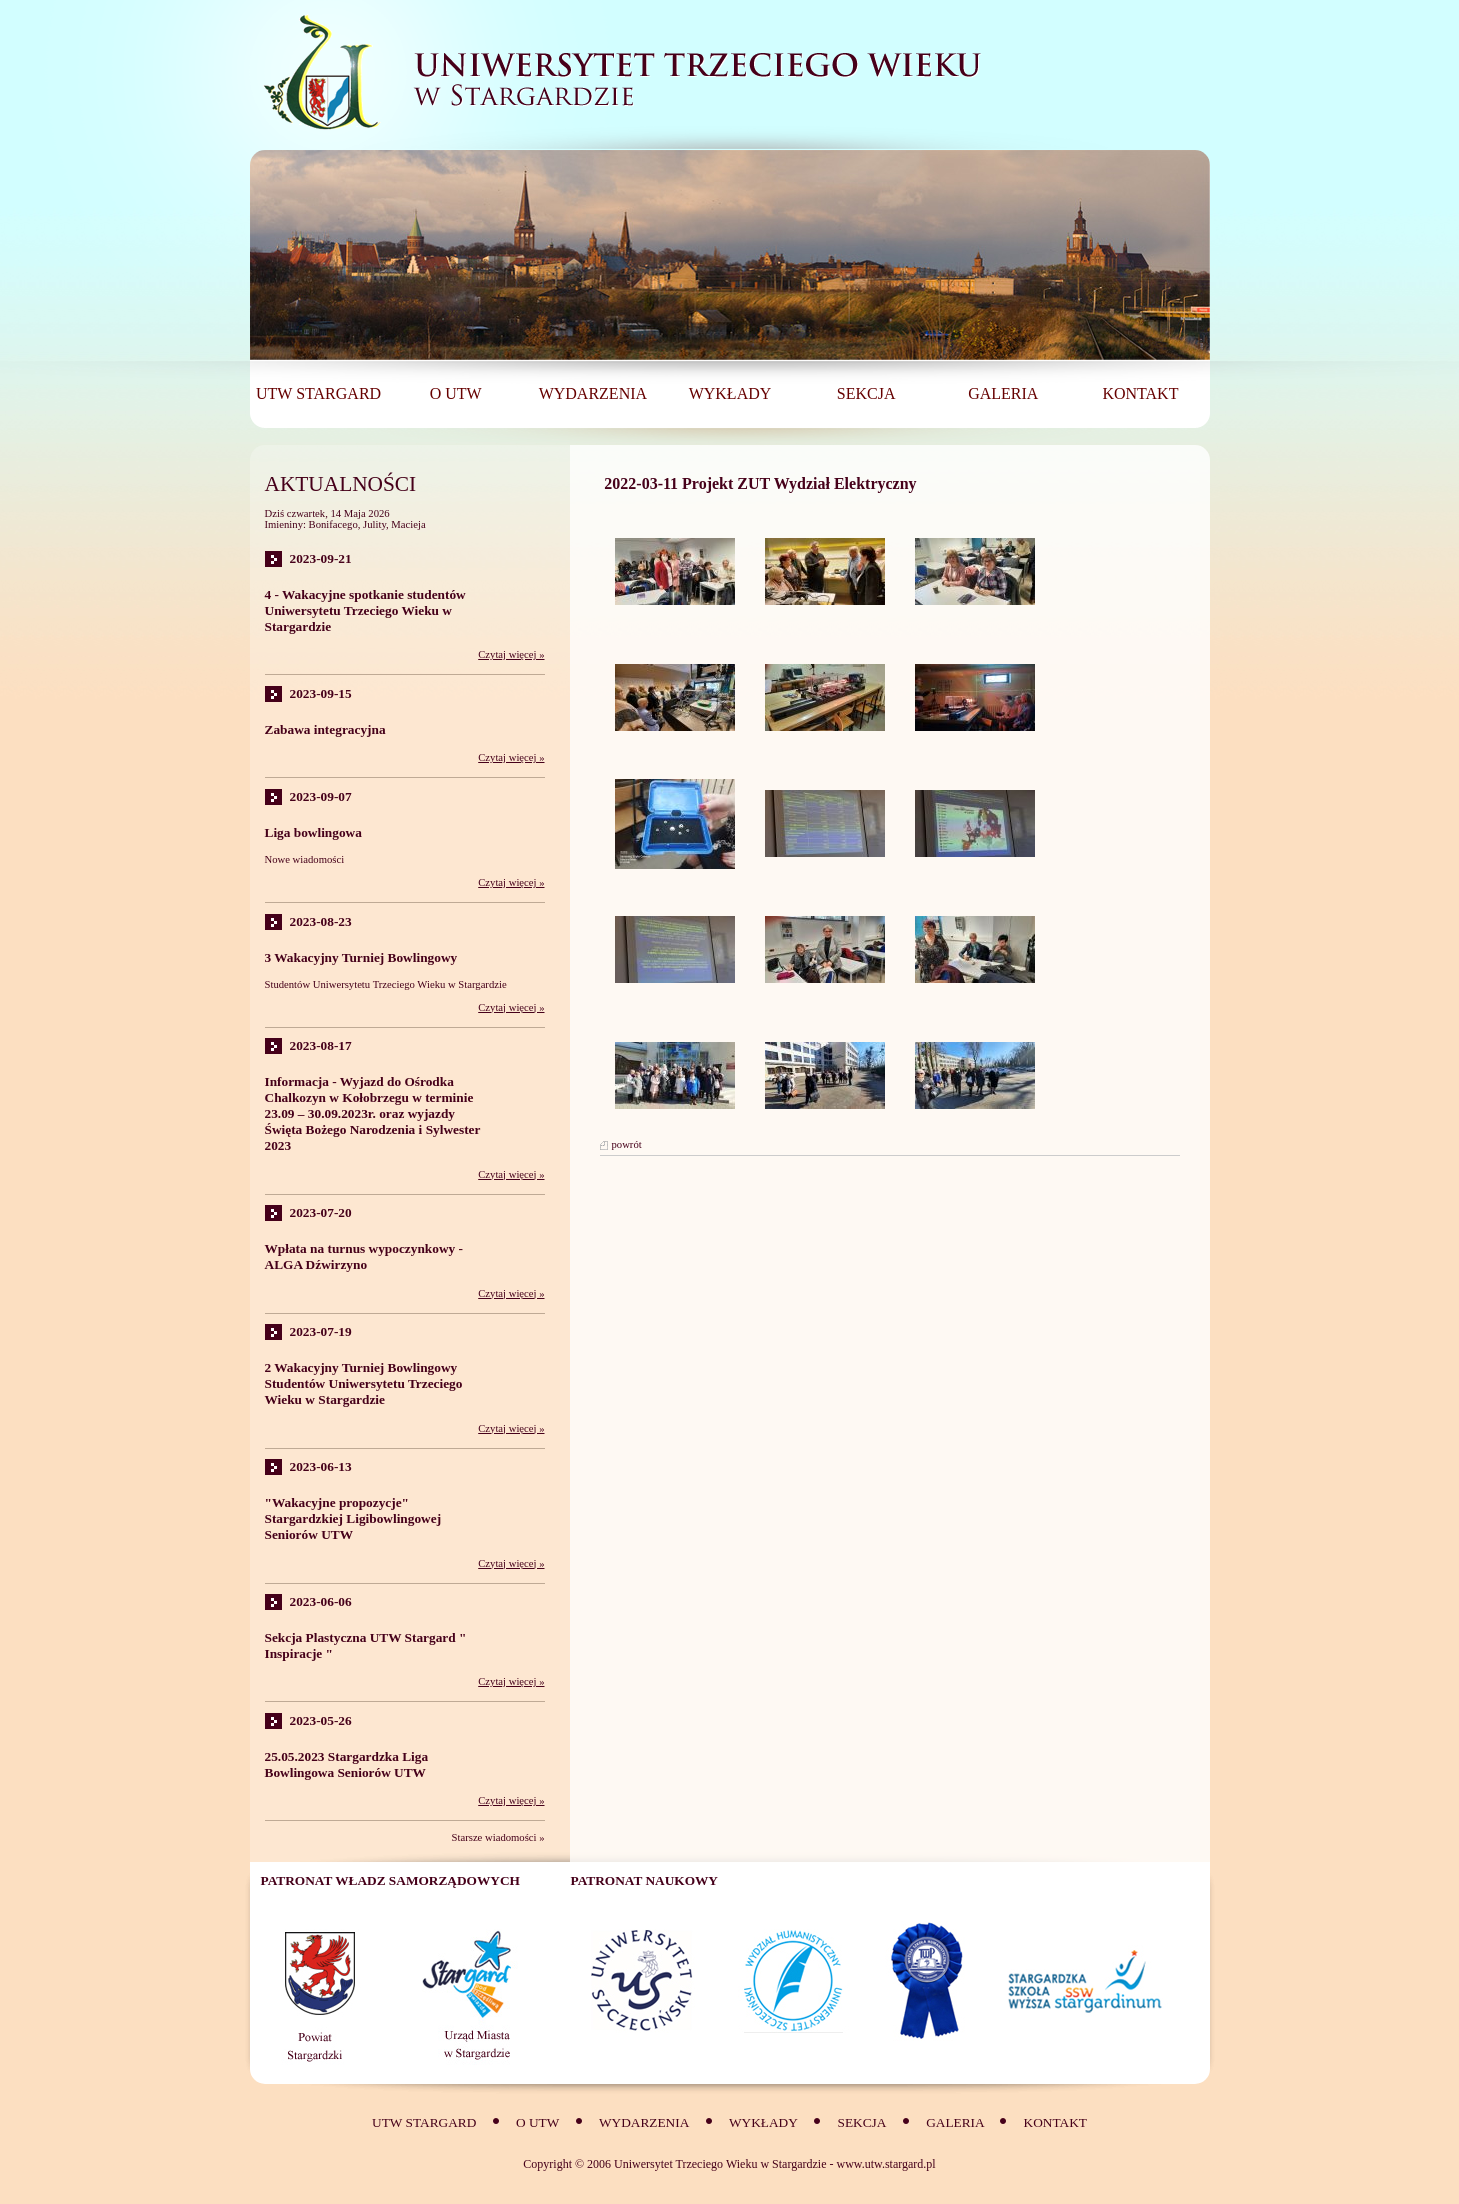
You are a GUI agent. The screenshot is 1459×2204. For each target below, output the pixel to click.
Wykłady (763, 2122)
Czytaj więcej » (511, 654)
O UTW (537, 2122)
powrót (627, 1144)
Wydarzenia (644, 2122)
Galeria (956, 2122)
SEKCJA (862, 2122)
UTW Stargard (424, 2122)
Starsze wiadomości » (498, 1837)
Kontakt (1055, 2122)
